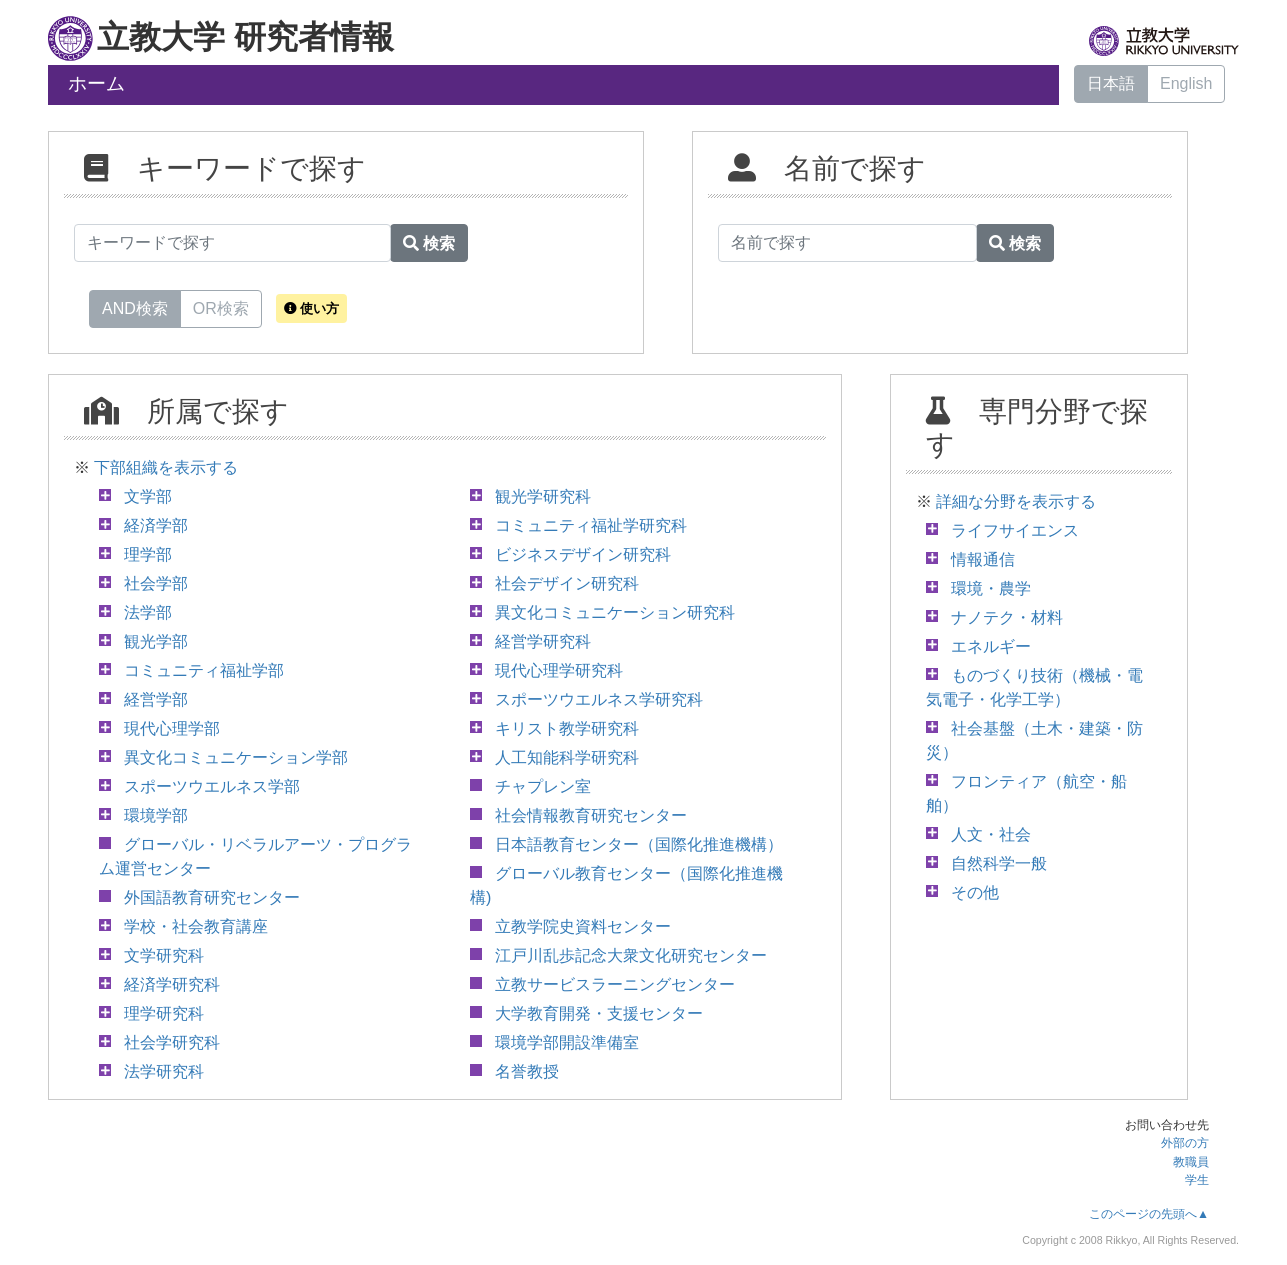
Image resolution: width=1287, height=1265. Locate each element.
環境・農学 (991, 588)
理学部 (148, 554)
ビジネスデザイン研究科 (583, 554)
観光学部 (156, 641)
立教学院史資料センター (583, 926)
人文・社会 (991, 834)
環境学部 (156, 815)
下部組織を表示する (166, 467)
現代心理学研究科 (559, 670)
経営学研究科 (543, 641)
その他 (975, 892)
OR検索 (221, 307)
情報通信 (983, 559)
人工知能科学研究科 (567, 757)
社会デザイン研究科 (567, 583)
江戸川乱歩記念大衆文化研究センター (631, 955)
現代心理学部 (172, 728)
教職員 (1191, 1162)
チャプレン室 (543, 786)
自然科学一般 (999, 863)
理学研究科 (164, 1013)
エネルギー (991, 646)
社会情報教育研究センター (591, 815)
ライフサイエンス (1015, 530)
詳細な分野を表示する (1016, 501)
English (1186, 83)
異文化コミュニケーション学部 (236, 757)
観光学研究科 (543, 496)
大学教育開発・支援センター (599, 1013)
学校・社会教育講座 (196, 926)
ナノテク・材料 (1007, 617)
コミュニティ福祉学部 (204, 670)
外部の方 (1185, 1143)
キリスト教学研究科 (567, 728)
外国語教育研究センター (212, 897)
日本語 (1111, 83)
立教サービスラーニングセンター (615, 984)
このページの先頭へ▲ (1149, 1214)
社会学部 (156, 583)
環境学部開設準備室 (567, 1042)
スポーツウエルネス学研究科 (599, 699)
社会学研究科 (172, 1042)
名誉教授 (527, 1071)
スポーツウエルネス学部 (212, 786)
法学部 (148, 612)
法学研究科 (164, 1071)
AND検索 (135, 307)
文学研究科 (164, 955)
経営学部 (156, 699)
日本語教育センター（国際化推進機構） (639, 844)
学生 (1197, 1180)
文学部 (148, 496)
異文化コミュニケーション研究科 (615, 612)
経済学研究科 (172, 984)
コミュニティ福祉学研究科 (591, 525)
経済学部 (156, 525)
